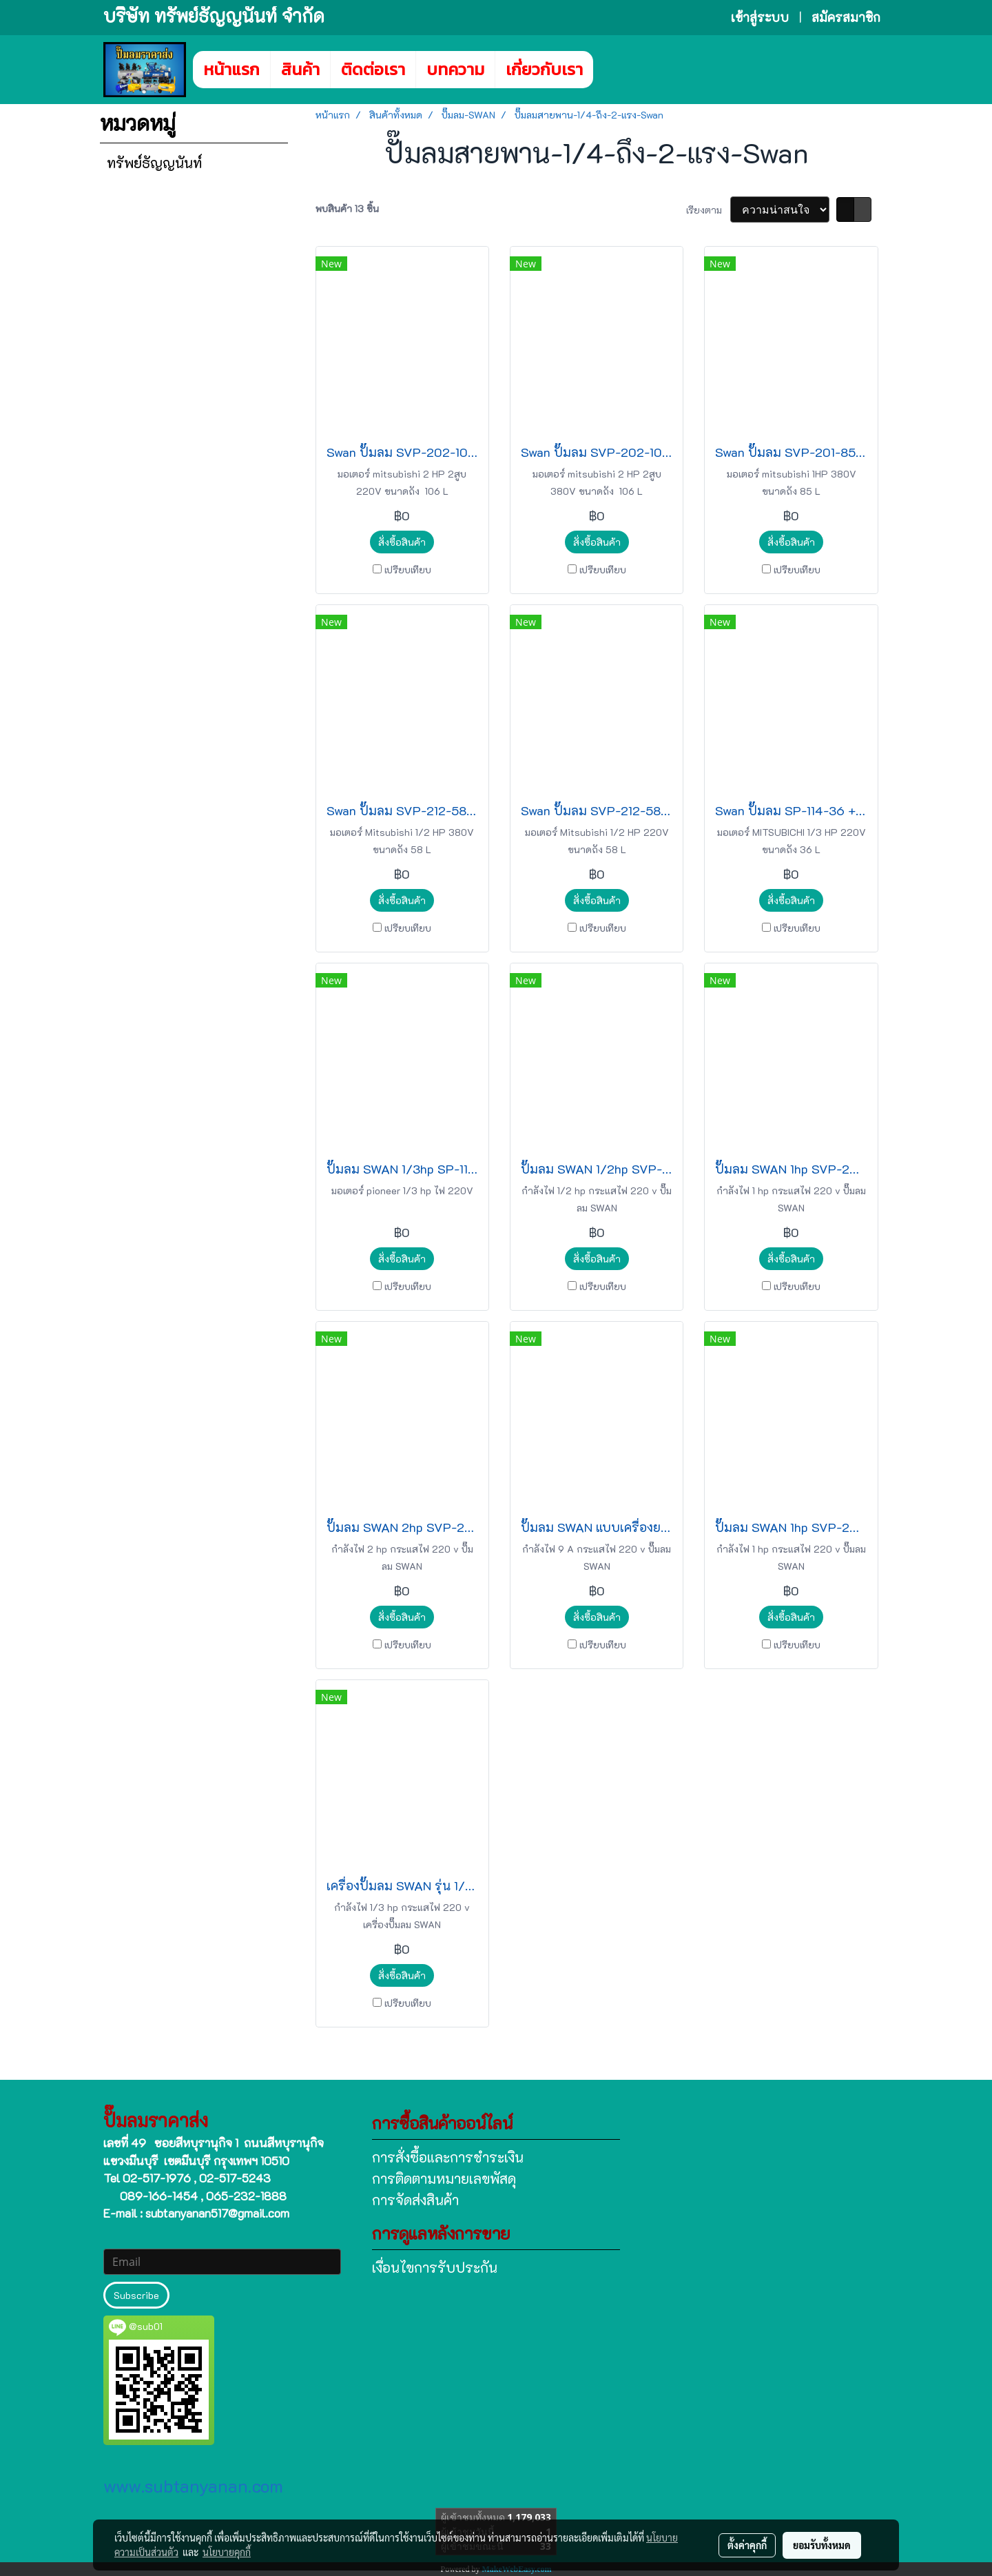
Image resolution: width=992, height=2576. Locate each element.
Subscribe (136, 2295)
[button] (614, 69)
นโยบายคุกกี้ (227, 2552)
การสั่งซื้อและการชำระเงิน (448, 2157)
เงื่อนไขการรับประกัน (434, 2267)
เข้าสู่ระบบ (760, 17)
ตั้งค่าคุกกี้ (747, 2545)
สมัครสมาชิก (846, 17)
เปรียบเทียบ (407, 569)
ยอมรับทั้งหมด (822, 2545)
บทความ (455, 69)
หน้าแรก (231, 69)
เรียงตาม (708, 209)
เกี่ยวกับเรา (544, 69)
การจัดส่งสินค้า (415, 2200)
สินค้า (300, 69)
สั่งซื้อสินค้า (402, 542)
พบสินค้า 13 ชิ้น (347, 208)
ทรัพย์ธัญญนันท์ (154, 163)
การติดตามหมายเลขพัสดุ (444, 2178)
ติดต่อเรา (373, 69)
